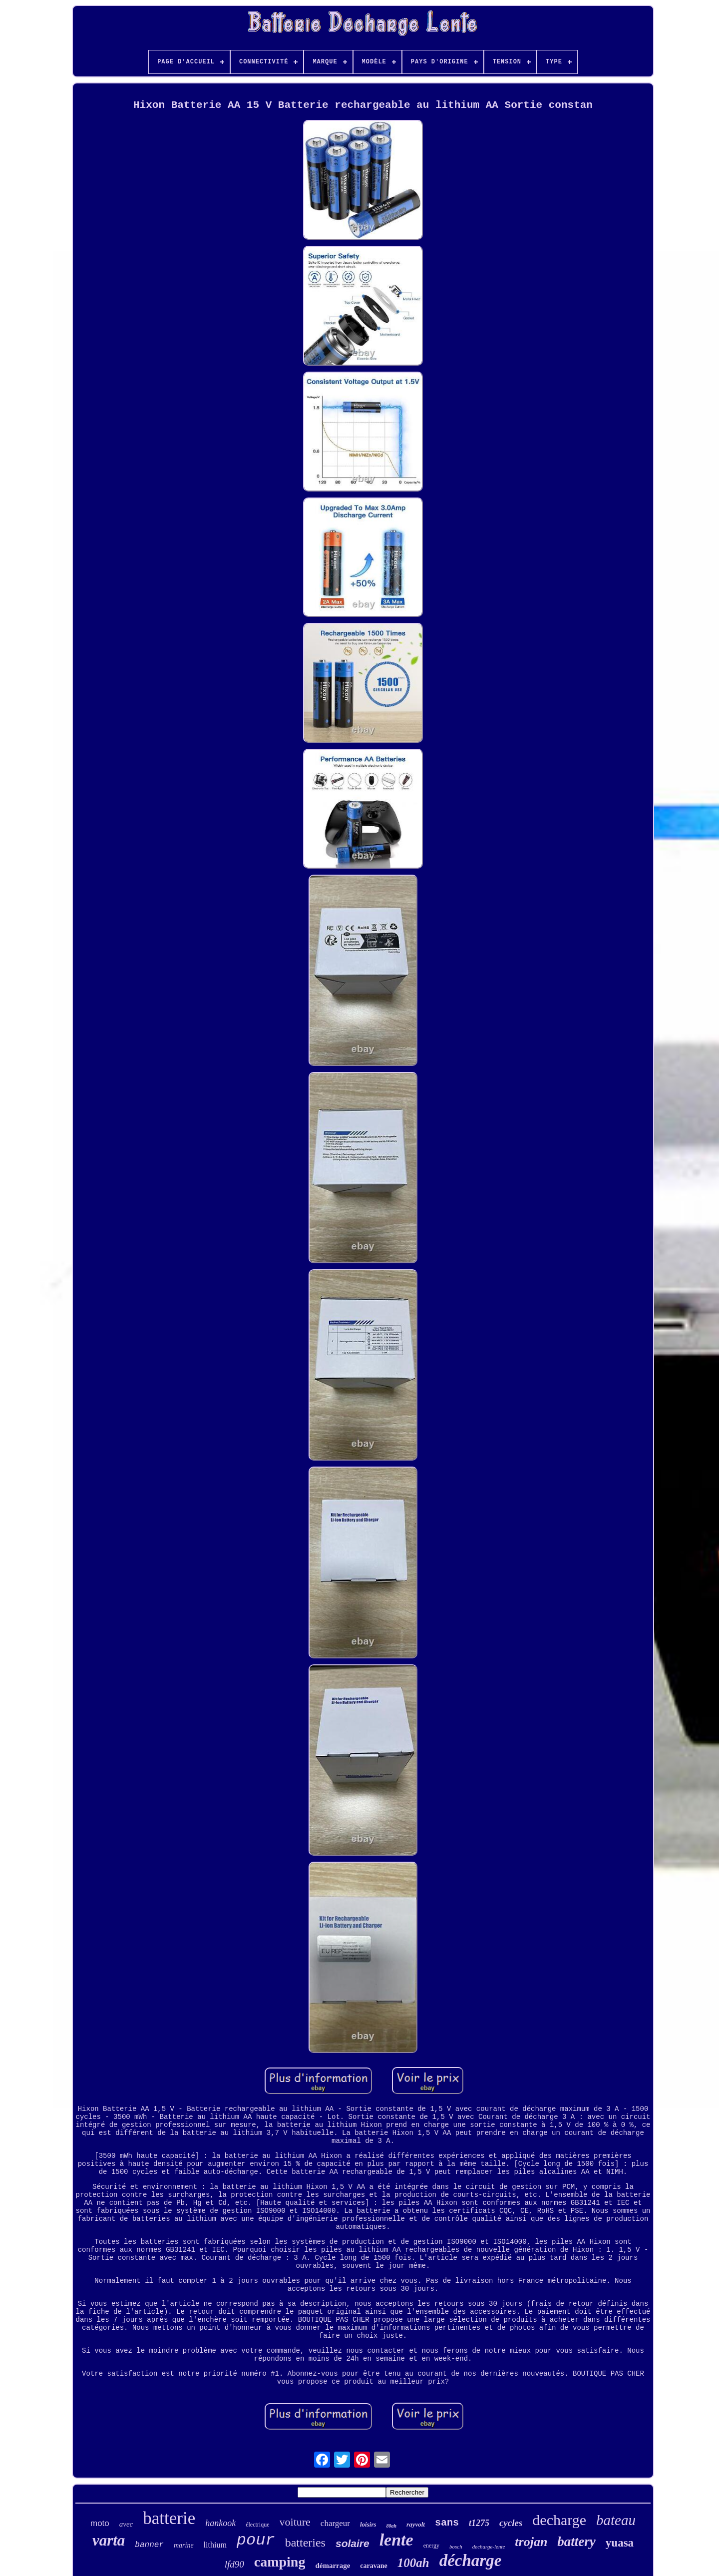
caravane (373, 2566)
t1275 (479, 2523)
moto (99, 2523)
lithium (215, 2545)
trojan (531, 2542)
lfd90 (234, 2564)
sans (447, 2523)
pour (256, 2540)
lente (396, 2540)
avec (126, 2524)
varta (108, 2540)
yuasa (620, 2543)
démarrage (332, 2566)
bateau (616, 2520)
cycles (510, 2523)
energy (431, 2545)
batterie (169, 2518)
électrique (257, 2524)
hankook (220, 2523)
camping (280, 2562)
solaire (352, 2543)
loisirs (368, 2524)
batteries (305, 2542)
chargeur (335, 2523)
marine (184, 2545)
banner (149, 2545)
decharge (559, 2520)
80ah (391, 2526)
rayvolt (415, 2524)
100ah (413, 2563)
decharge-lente (488, 2547)
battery (576, 2541)
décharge (470, 2561)
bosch (455, 2547)
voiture (295, 2522)
